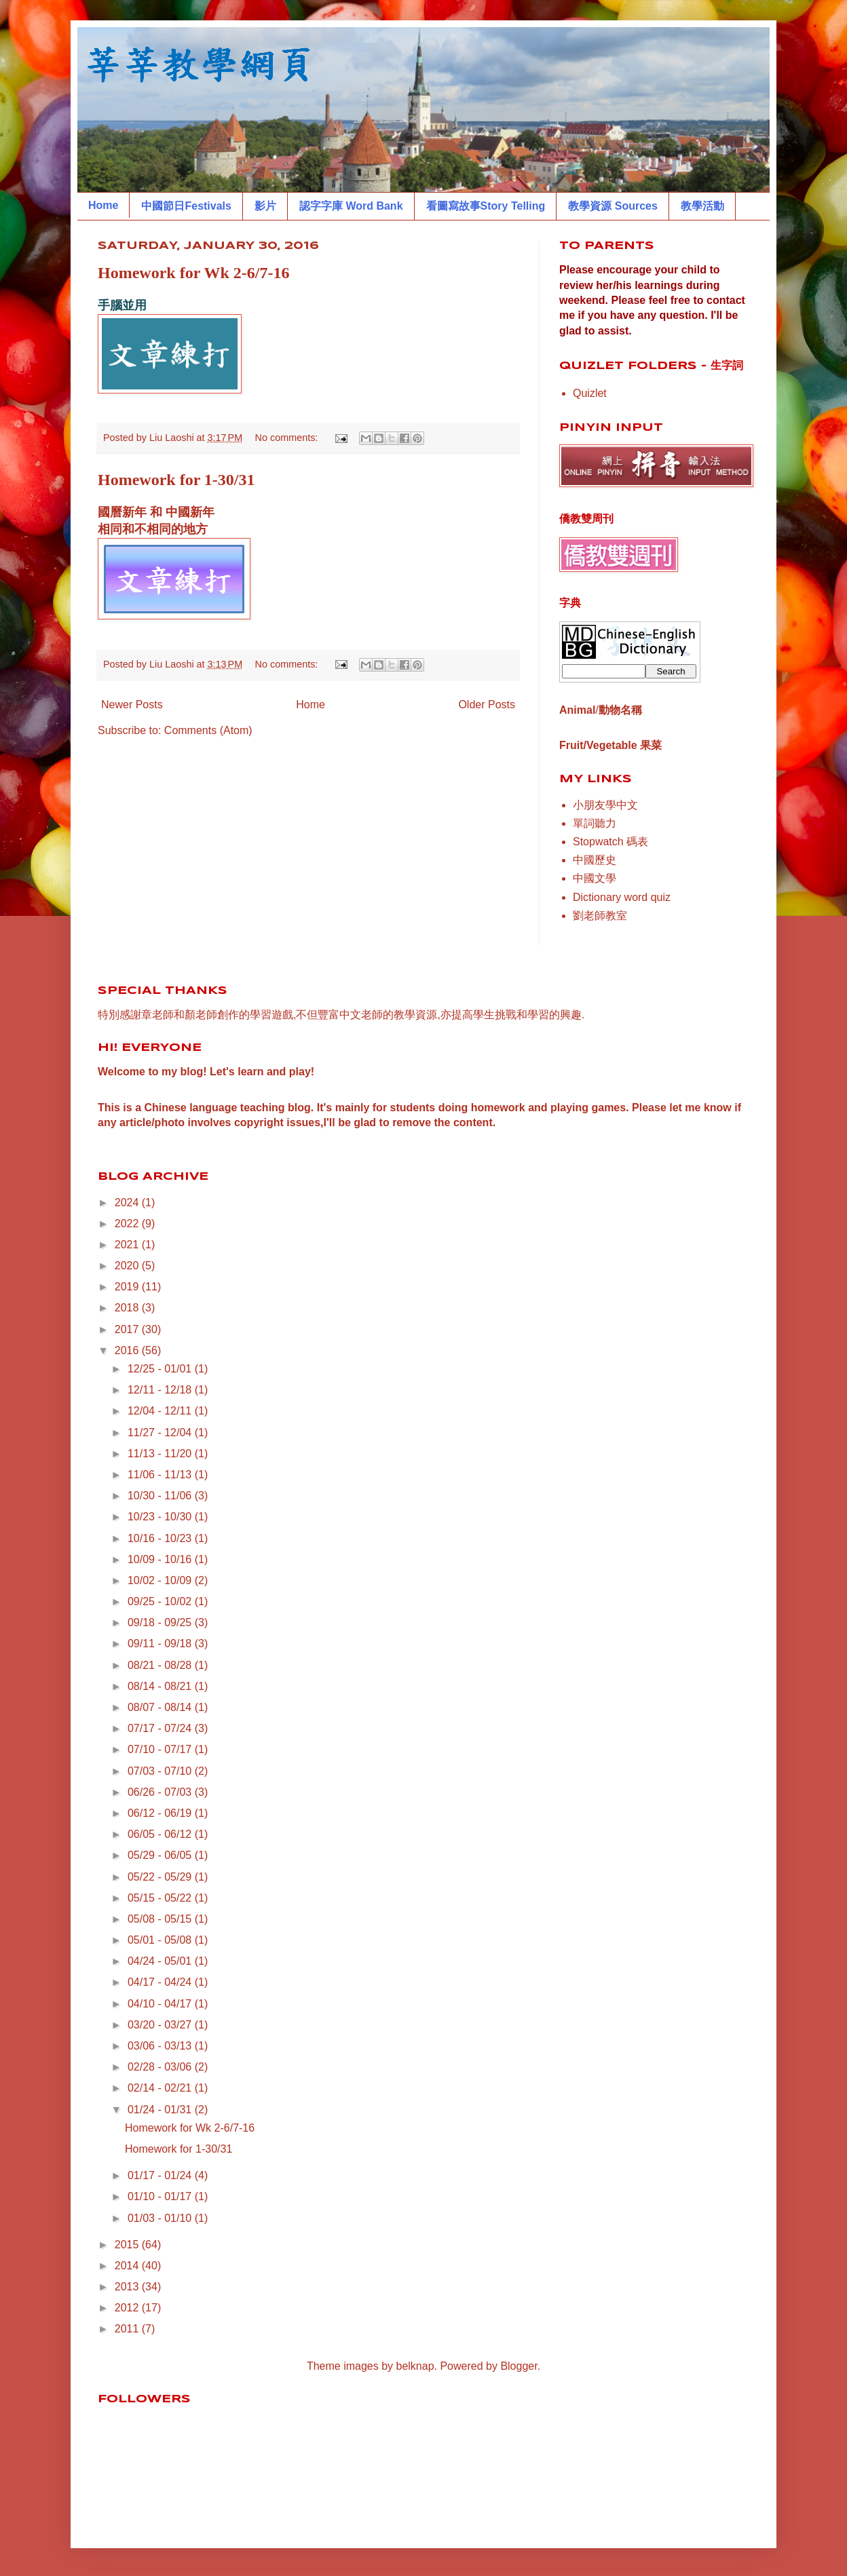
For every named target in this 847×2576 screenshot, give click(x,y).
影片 (265, 206)
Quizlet (590, 393)
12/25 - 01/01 (161, 1368)
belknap (415, 2366)
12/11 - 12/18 (161, 1390)
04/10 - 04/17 (161, 2004)
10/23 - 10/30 (161, 1516)
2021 (128, 1244)
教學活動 (702, 206)
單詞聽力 (594, 823)
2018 (128, 1307)
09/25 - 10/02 (161, 1601)
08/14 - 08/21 (161, 1686)
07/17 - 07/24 (161, 1728)
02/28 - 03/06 (161, 2067)
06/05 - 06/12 (161, 1834)
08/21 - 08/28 (161, 1665)
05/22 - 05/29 (161, 1877)
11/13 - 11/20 (161, 1453)
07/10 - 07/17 (161, 1749)
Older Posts (486, 704)
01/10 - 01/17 (161, 2196)
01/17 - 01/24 (161, 2175)
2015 (128, 2244)
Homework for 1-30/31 (176, 479)
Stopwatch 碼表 (610, 841)
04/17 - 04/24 (161, 1982)
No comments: (288, 437)
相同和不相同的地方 (153, 529)
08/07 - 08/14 (161, 1707)
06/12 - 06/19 (161, 1813)
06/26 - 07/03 (161, 1792)
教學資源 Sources (613, 206)
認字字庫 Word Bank (351, 206)
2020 (128, 1265)
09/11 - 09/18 (161, 1643)
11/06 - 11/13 (161, 1474)
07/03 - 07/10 (161, 1771)
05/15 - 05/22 (161, 1898)
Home (103, 205)
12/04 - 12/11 (161, 1411)
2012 (128, 2307)
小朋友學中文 (605, 805)
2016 (128, 1350)
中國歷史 (594, 860)
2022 (128, 1223)
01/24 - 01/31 (161, 2109)
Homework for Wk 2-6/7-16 (193, 273)
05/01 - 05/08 (161, 1940)
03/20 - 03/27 (161, 2025)
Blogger (518, 2366)
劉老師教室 (600, 915)
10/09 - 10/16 (161, 1559)
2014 (128, 2265)
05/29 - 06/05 (161, 1855)
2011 (128, 2328)
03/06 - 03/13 (161, 2046)
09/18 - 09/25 (161, 1622)
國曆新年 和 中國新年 (156, 512)
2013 (128, 2286)
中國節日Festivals (186, 206)
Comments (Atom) (208, 730)
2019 (128, 1286)
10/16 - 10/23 (161, 1538)
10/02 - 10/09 (161, 1580)
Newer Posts (132, 704)
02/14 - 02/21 (161, 2088)
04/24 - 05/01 (161, 1961)
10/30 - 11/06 (161, 1495)
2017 (128, 1329)
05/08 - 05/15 (161, 1919)
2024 (128, 1202)
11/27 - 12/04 (161, 1432)
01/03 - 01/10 (161, 2218)
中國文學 (594, 878)
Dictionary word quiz (622, 897)
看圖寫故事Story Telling (486, 206)
